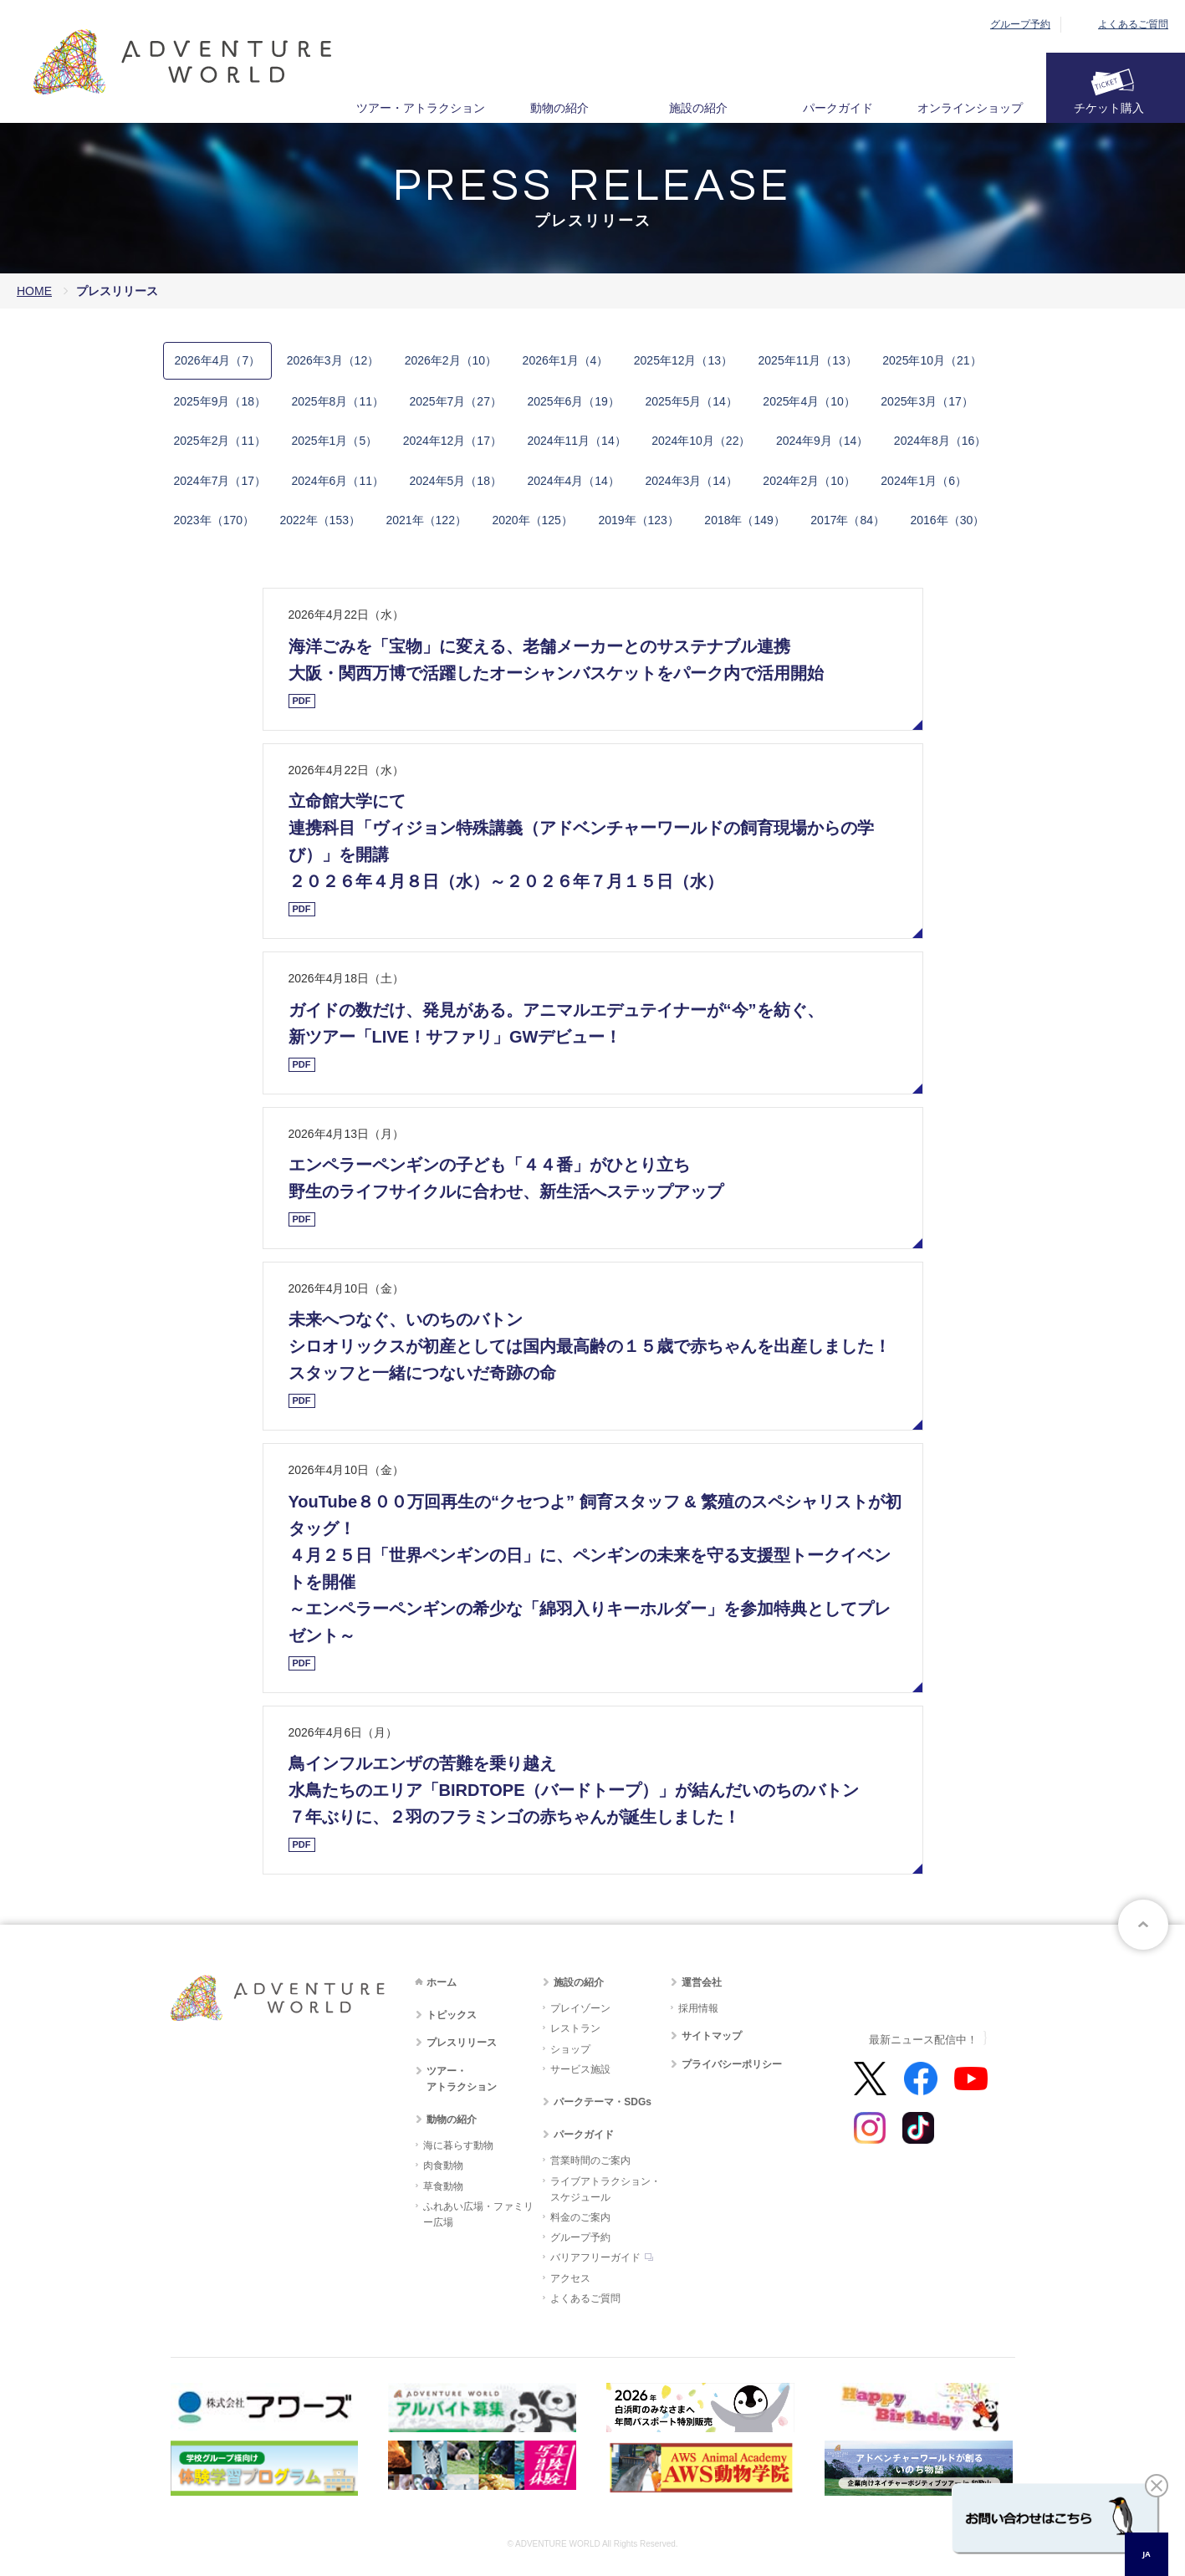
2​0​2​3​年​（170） (214, 520)
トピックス (451, 2015)
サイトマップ (712, 2036)
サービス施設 (580, 2069)
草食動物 (443, 2186)
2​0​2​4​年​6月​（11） (337, 480)
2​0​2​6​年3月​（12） (333, 360)
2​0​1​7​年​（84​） (847, 520)
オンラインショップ (970, 108)
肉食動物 (443, 2165)
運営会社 (702, 1982)
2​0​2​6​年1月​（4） (566, 360)
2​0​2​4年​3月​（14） (691, 480)
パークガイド (838, 108)
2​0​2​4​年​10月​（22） (700, 440)
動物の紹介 (559, 108)
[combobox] (1146, 2554)
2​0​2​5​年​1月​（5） (334, 440)
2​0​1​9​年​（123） (638, 520)
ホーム (441, 1982)
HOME (34, 291)
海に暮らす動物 (458, 2145)
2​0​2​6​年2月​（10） (451, 360)
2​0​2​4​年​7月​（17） (220, 480)
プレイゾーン (580, 2008)
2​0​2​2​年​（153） (319, 520)
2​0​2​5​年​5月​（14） (691, 401)
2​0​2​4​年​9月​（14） (822, 440)
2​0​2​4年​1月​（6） (924, 480)
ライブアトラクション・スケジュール (605, 2189)
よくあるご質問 (1133, 24)
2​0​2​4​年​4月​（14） (573, 480)
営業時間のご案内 (590, 2160)
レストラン (575, 2028)
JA (1146, 2553)
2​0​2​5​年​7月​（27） (455, 401)
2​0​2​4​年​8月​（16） (940, 440)
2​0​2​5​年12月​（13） (683, 360)
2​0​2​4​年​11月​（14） (576, 440)
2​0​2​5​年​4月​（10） (809, 401)
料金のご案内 (580, 2217)
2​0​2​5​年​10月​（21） (931, 360)
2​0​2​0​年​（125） (532, 520)
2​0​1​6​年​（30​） (947, 520)
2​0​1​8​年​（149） (744, 520)
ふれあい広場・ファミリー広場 (478, 2214)
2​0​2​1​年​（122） (426, 520)
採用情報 (698, 2008)
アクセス (570, 2278)
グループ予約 (1020, 24)
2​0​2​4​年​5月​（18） (455, 480)
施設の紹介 (698, 108)
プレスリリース (461, 2042)
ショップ (570, 2049)
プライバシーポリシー (732, 2064)
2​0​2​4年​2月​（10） (809, 480)
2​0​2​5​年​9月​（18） (220, 401)
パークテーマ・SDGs (602, 2102)
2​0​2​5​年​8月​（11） (337, 401)
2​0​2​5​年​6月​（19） (573, 401)
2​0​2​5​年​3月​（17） (927, 401)
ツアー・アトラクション (420, 108)
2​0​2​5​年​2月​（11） (220, 440)
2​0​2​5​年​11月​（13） (808, 360)
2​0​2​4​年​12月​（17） (452, 440)
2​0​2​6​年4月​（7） (218, 360)
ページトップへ (1143, 1925)
